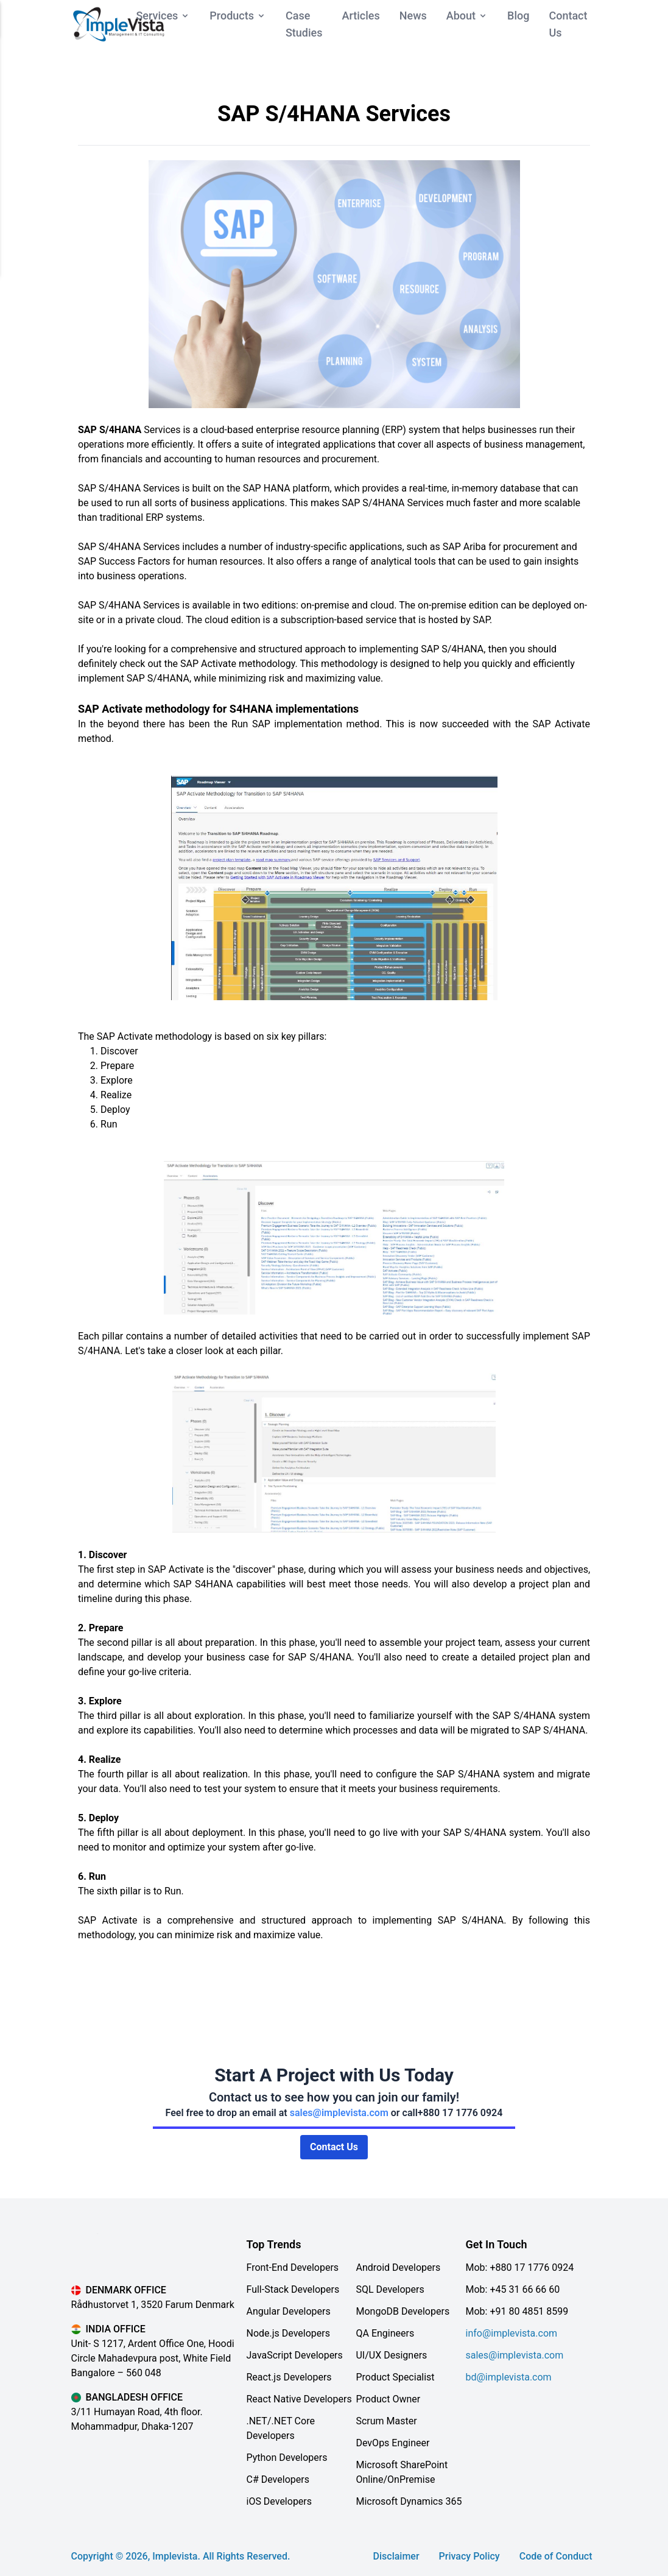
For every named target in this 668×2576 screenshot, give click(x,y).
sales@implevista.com (339, 2113)
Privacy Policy (469, 2556)
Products (237, 15)
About (467, 15)
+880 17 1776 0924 (460, 2113)
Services (163, 15)
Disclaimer (396, 2556)
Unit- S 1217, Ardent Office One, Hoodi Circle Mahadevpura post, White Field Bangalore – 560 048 (152, 2358)
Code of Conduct (555, 2556)
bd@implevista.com (508, 2377)
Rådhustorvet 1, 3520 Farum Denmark (152, 2304)
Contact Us (334, 2147)
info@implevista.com (511, 2333)
